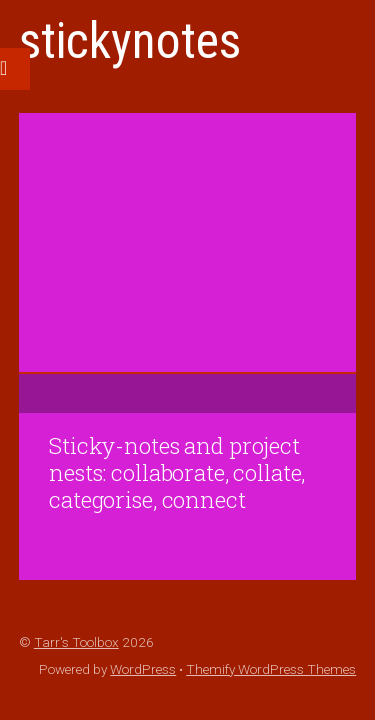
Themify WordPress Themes (271, 669)
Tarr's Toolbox (76, 642)
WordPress (143, 669)
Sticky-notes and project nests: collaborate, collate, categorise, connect (177, 472)
